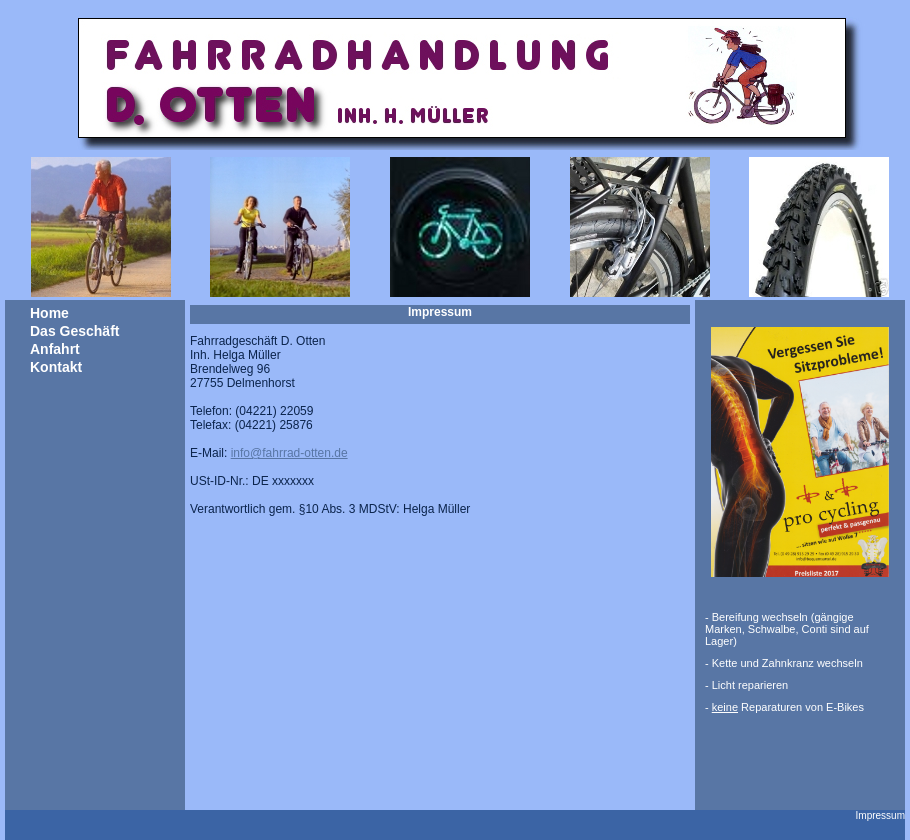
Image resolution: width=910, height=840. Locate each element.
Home (49, 313)
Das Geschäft (74, 331)
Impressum (880, 815)
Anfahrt (55, 349)
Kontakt (56, 367)
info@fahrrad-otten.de (289, 453)
